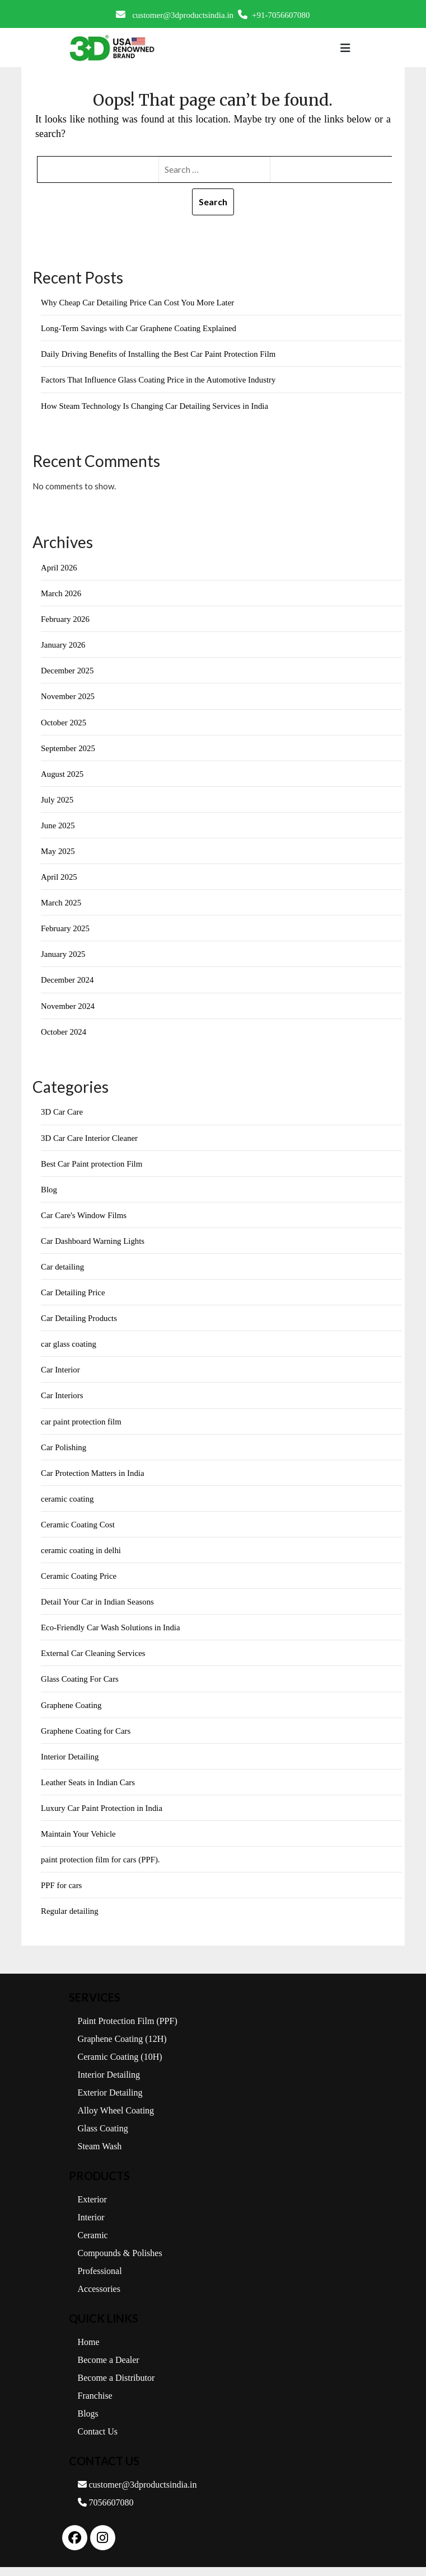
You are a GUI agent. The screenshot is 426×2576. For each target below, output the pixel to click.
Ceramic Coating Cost (78, 1530)
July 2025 (57, 802)
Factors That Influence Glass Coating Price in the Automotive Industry (159, 380)
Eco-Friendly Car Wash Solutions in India (111, 1634)
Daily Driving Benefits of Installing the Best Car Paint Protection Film (159, 354)
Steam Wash (100, 2155)
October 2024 (64, 1035)
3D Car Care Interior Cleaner (90, 1142)
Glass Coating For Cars (80, 1686)
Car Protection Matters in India (93, 1478)
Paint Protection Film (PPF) (127, 2030)
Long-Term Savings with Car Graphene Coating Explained (139, 328)
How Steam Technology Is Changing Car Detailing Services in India (156, 406)
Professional (100, 2280)
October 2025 (64, 724)
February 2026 (65, 620)
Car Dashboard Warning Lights (93, 1245)
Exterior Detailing (110, 2101)
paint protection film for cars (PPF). (101, 1867)
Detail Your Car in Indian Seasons (98, 1608)
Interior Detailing (70, 1764)
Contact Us (98, 2440)
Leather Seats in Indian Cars (88, 1790)
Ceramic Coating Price (79, 1582)
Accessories (99, 2298)
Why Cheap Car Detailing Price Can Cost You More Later (138, 302)
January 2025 (63, 957)
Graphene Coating (71, 1712)
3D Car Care (62, 1115)
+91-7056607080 (274, 15)
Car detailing (63, 1271)
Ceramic (93, 2244)
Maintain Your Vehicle (78, 1842)
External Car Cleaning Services (94, 1660)
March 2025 (61, 905)
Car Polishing (64, 1453)
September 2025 (68, 750)
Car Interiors (62, 1400)
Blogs (88, 2422)
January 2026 (63, 646)
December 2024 (67, 983)
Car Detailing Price (73, 1297)
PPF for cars (61, 1893)
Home (89, 2351)
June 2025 (58, 827)
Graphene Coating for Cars (86, 1738)
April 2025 (59, 879)
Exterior (92, 2208)
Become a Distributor (116, 2386)
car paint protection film (81, 1427)
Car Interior (60, 1375)
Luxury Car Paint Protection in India (102, 1815)
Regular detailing (70, 1920)
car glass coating (69, 1349)
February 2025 (65, 931)
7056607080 (106, 2511)
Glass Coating (103, 2137)
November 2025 (68, 697)
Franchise (95, 2404)
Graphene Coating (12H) (122, 2048)
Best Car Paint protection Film (92, 1167)
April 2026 (59, 568)
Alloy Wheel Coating (116, 2119)
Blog (49, 1193)
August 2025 (62, 775)
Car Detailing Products (79, 1323)
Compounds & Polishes (120, 2262)
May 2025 (58, 854)
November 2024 (68, 1009)
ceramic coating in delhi (81, 1557)
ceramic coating (67, 1505)
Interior (91, 2226)
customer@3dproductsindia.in (174, 15)
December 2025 (67, 672)
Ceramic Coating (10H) (120, 2065)
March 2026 (61, 594)
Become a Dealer (108, 2369)
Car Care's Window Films (84, 1219)
